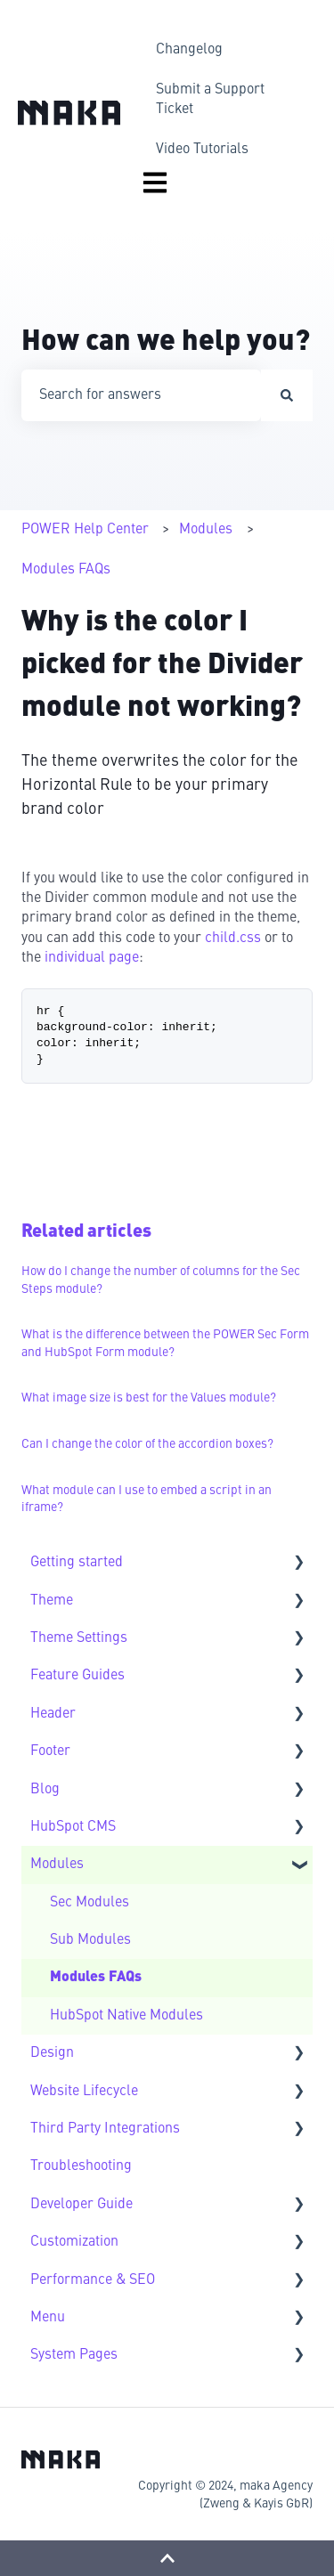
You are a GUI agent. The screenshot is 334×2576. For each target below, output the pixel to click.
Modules (205, 530)
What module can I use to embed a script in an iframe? (146, 1499)
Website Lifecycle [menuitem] (84, 2091)
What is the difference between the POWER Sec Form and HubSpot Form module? (165, 1344)
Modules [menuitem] (57, 1864)
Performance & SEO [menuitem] (92, 2280)
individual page (92, 958)
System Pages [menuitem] (74, 2355)
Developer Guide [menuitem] (81, 2205)
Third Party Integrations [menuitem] (105, 2129)
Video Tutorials (202, 149)
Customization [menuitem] (74, 2242)
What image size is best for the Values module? (148, 1398)
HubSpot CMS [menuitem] (73, 1827)
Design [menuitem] (52, 2053)
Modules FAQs (65, 570)
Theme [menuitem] (51, 1601)
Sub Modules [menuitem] (90, 1940)
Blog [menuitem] (45, 1790)
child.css (233, 938)
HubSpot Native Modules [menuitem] (126, 2016)
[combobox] (141, 395)
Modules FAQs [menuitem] (96, 1978)
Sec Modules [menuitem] (89, 1903)
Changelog (189, 50)
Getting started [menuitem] (76, 1563)
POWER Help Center (85, 530)
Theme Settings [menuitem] (78, 1638)
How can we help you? (165, 343)
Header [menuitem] (53, 1714)
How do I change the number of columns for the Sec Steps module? (160, 1280)
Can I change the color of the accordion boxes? (147, 1444)
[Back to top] (167, 2558)
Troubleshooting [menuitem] (81, 2166)
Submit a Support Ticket (210, 100)
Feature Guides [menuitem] (77, 1676)
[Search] (287, 395)
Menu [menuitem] (47, 2318)
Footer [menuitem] (50, 1751)
